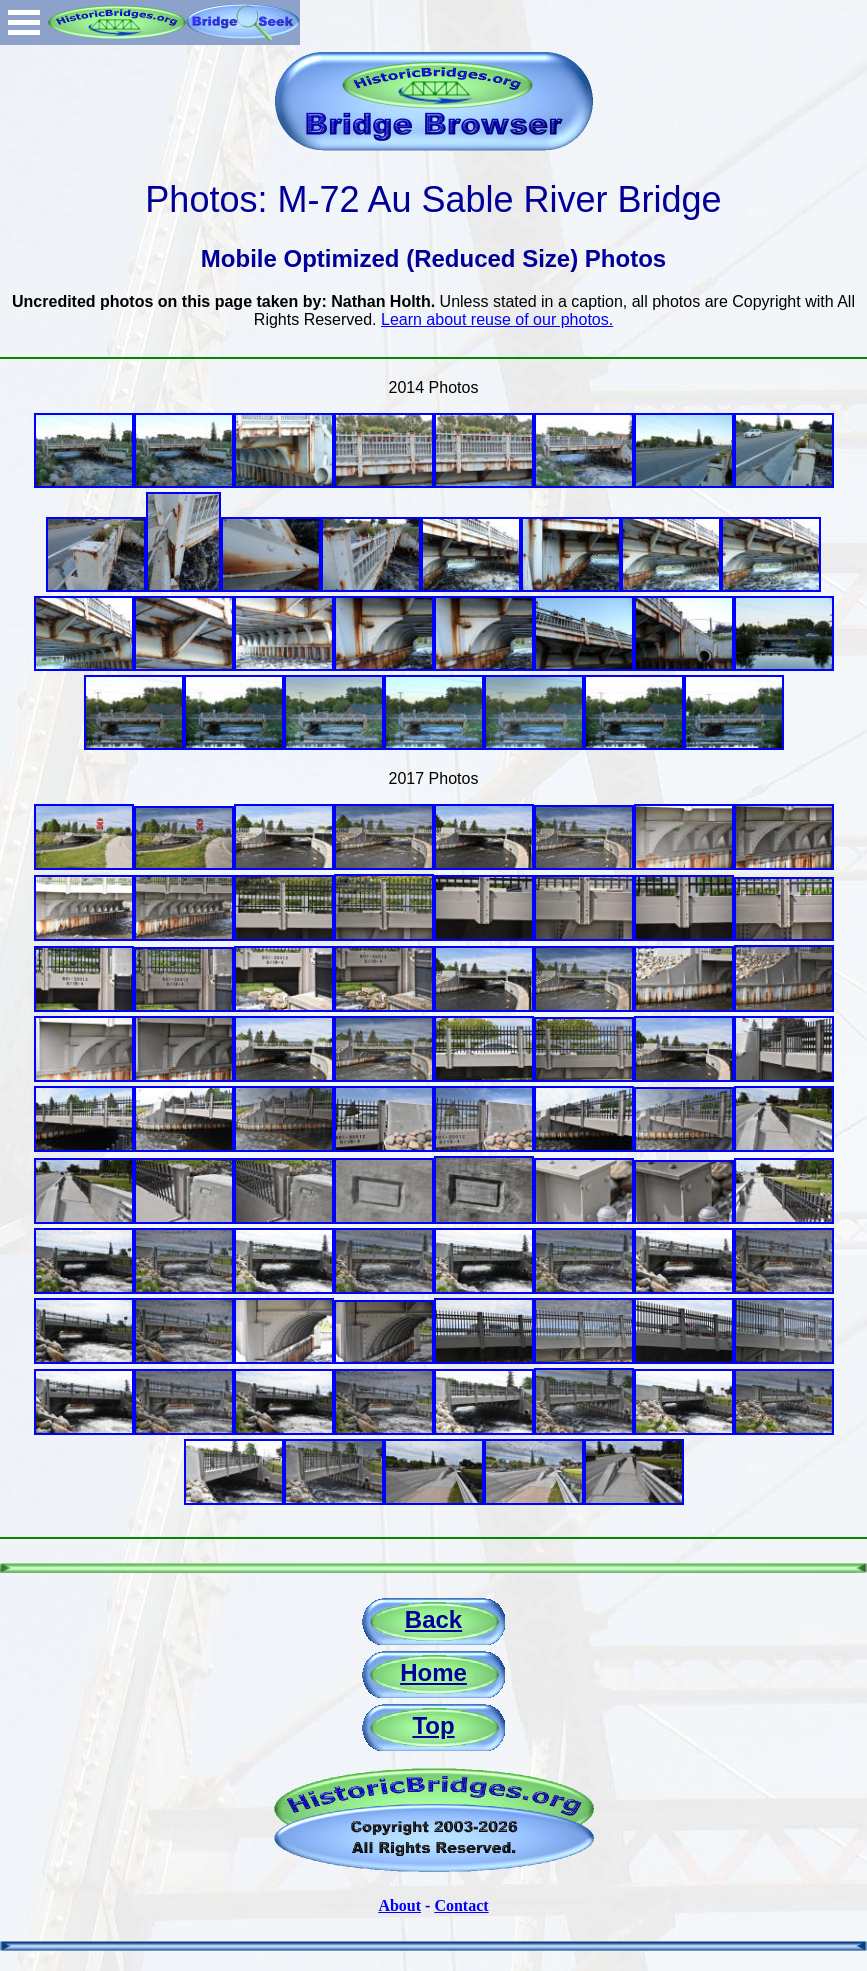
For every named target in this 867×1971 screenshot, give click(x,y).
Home (433, 1672)
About (399, 1905)
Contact (461, 1905)
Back (433, 1619)
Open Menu (24, 22)
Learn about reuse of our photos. (497, 319)
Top (433, 1725)
